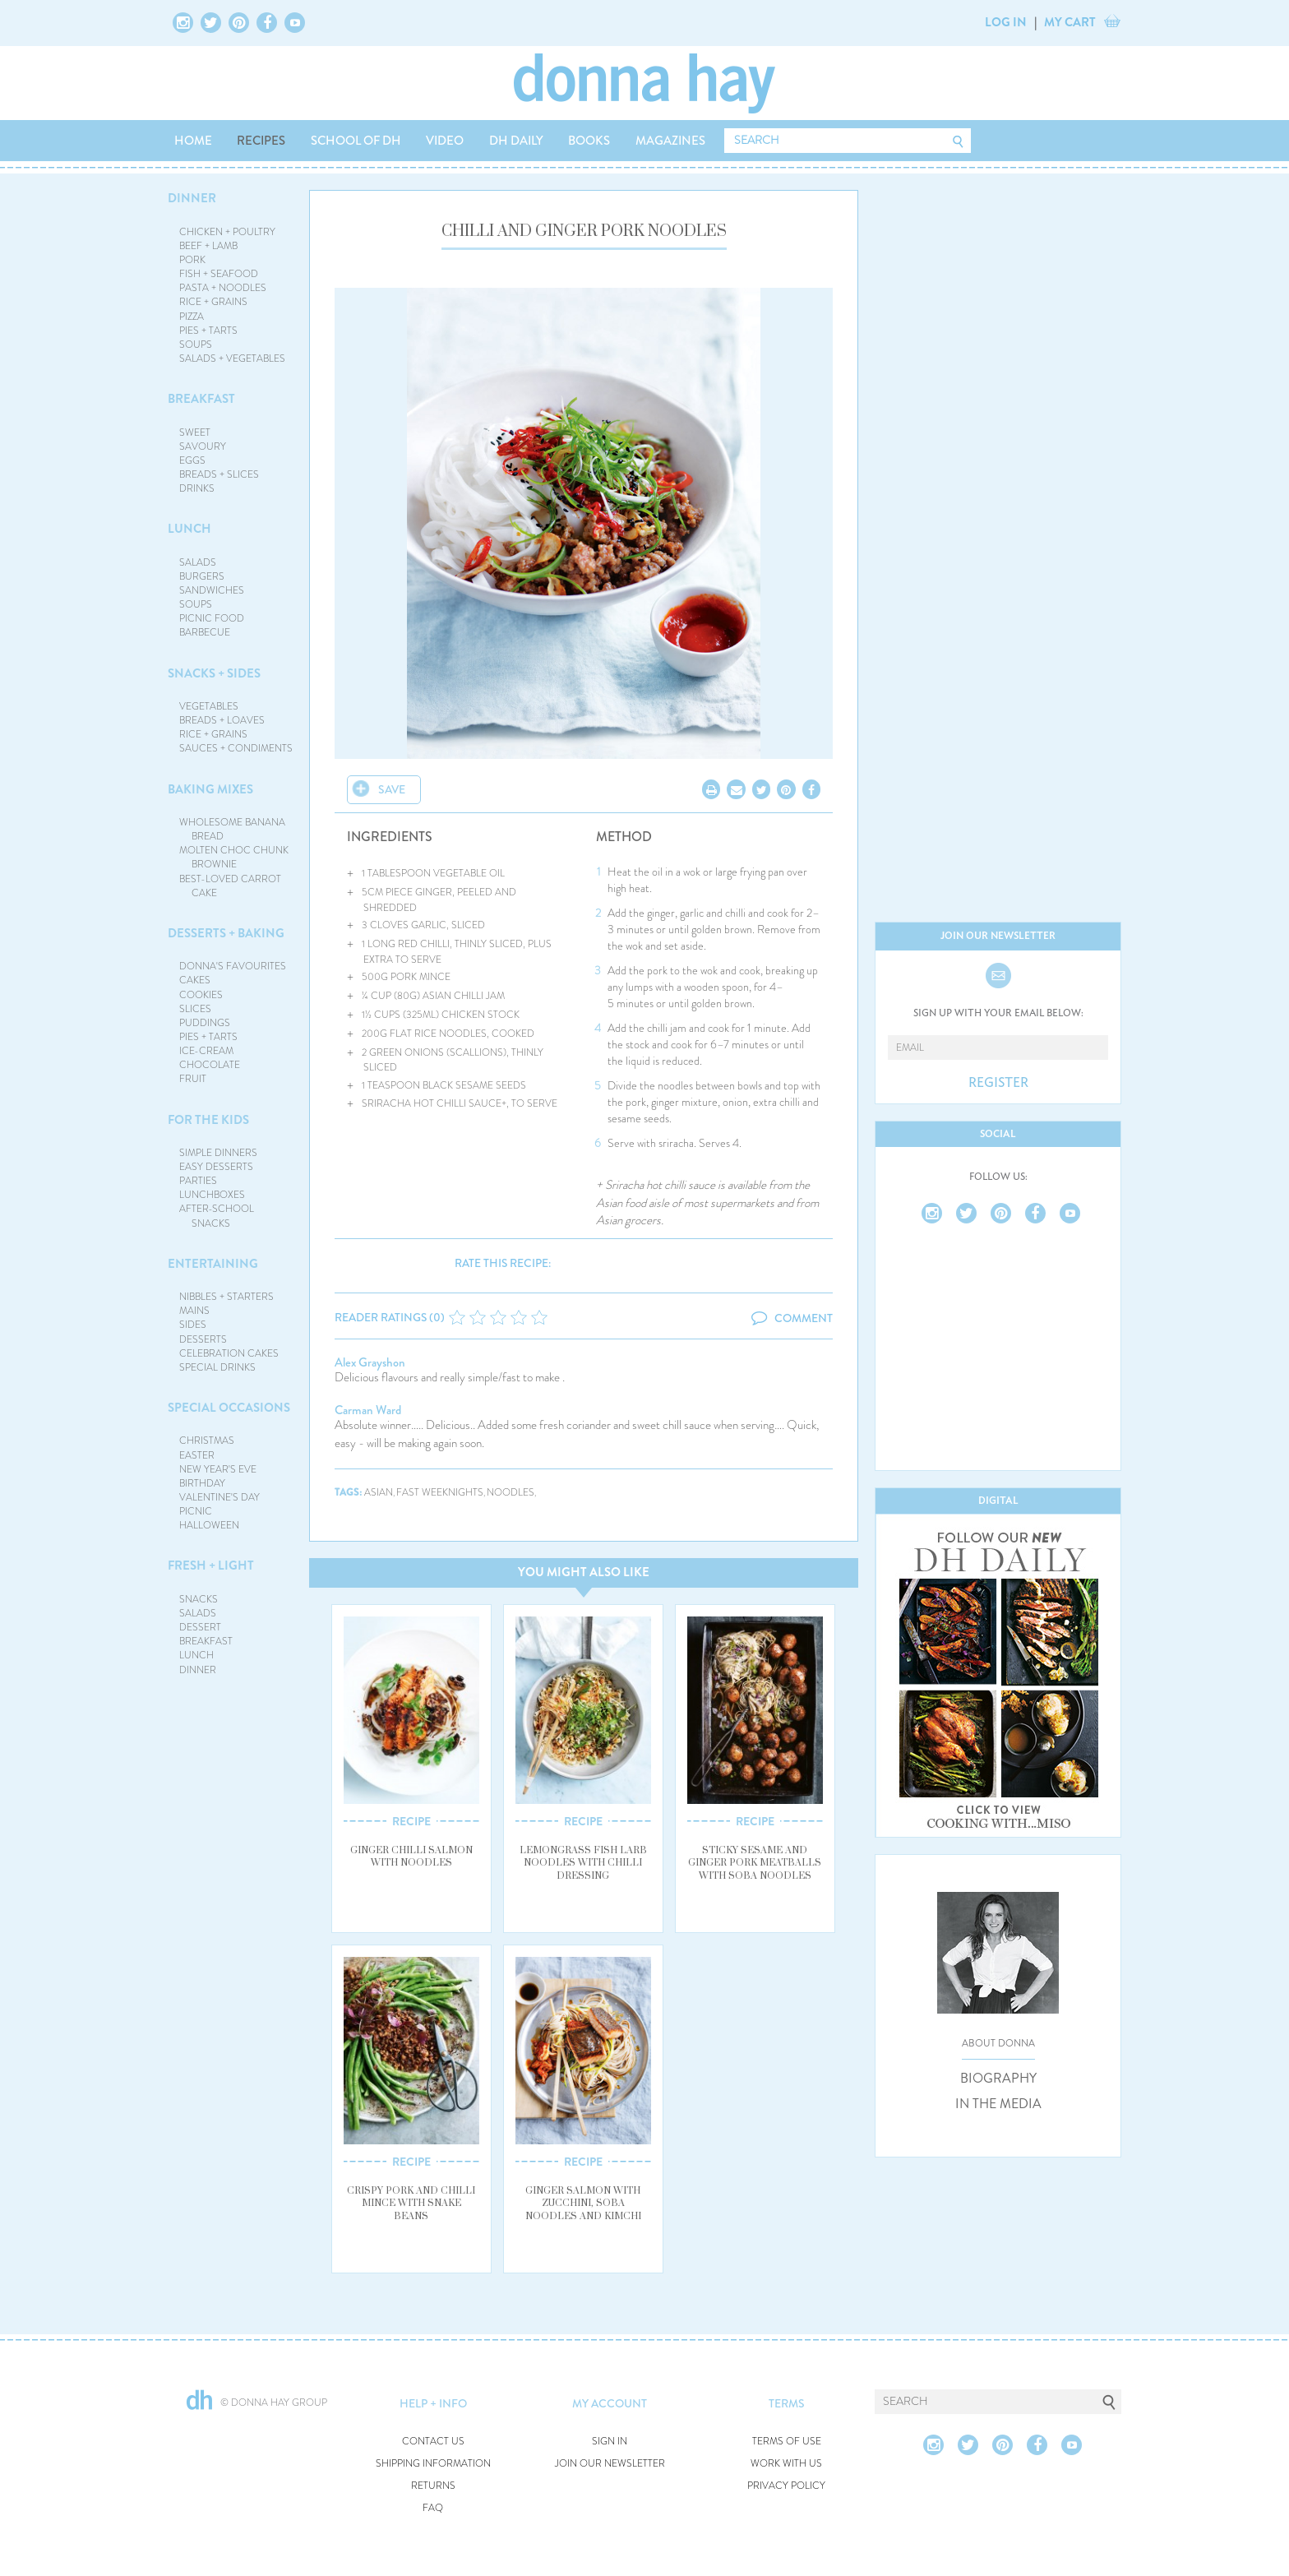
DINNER (192, 198)
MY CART (1070, 22)
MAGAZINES (670, 141)
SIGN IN (609, 2442)
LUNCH (189, 529)
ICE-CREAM (206, 1050)
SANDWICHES (211, 590)
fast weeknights (439, 1493)
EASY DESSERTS (216, 1166)
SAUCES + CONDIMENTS (236, 748)
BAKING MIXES (210, 789)
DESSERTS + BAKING (226, 933)
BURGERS (201, 576)
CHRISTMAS (206, 1440)
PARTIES (198, 1180)
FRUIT (192, 1078)
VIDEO (445, 141)
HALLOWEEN (209, 1525)
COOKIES (201, 994)
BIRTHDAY (202, 1483)
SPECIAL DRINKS (217, 1367)
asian (378, 1493)
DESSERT (200, 1627)
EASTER (197, 1455)
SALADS (197, 562)
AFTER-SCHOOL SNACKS (216, 1215)
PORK (192, 259)
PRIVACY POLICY (786, 2486)
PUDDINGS (204, 1022)
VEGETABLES (208, 706)
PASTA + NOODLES (222, 287)
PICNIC (195, 1511)
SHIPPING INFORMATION (433, 2464)
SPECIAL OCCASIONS (229, 1408)
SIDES (192, 1324)
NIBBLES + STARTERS (226, 1296)
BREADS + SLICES (219, 474)
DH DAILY (516, 141)
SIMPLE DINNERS (218, 1152)
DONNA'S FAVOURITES (232, 966)
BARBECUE (204, 632)
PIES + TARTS (208, 330)
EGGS (192, 460)
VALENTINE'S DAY (219, 1497)
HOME (193, 141)
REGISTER (998, 1082)
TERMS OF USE (786, 2442)
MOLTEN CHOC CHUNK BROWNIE (234, 857)
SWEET (194, 432)
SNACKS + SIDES (214, 673)
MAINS (194, 1310)
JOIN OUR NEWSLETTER (610, 2464)
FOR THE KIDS (208, 1120)
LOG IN (1006, 22)
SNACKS (198, 1599)
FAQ (433, 2508)
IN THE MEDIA (998, 2104)
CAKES (194, 980)
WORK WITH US (786, 2464)
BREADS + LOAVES (222, 720)
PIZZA (191, 316)
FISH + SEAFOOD (218, 273)
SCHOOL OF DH (356, 141)
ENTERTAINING (213, 1264)
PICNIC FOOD (211, 618)
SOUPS (195, 344)
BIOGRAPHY (998, 2079)
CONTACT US (433, 2442)
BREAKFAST (201, 399)
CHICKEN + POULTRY (227, 231)
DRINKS (197, 488)
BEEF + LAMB (208, 245)
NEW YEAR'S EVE (217, 1469)
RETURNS (433, 2486)
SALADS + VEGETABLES (232, 358)
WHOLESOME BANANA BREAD (232, 829)
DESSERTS (203, 1339)
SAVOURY (202, 446)
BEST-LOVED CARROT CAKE (230, 886)
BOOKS (589, 141)
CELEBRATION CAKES (229, 1353)
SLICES (195, 1008)
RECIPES (261, 141)
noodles (510, 1493)
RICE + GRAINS (213, 301)
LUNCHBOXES (212, 1194)
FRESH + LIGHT (211, 1565)
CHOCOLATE (209, 1064)
